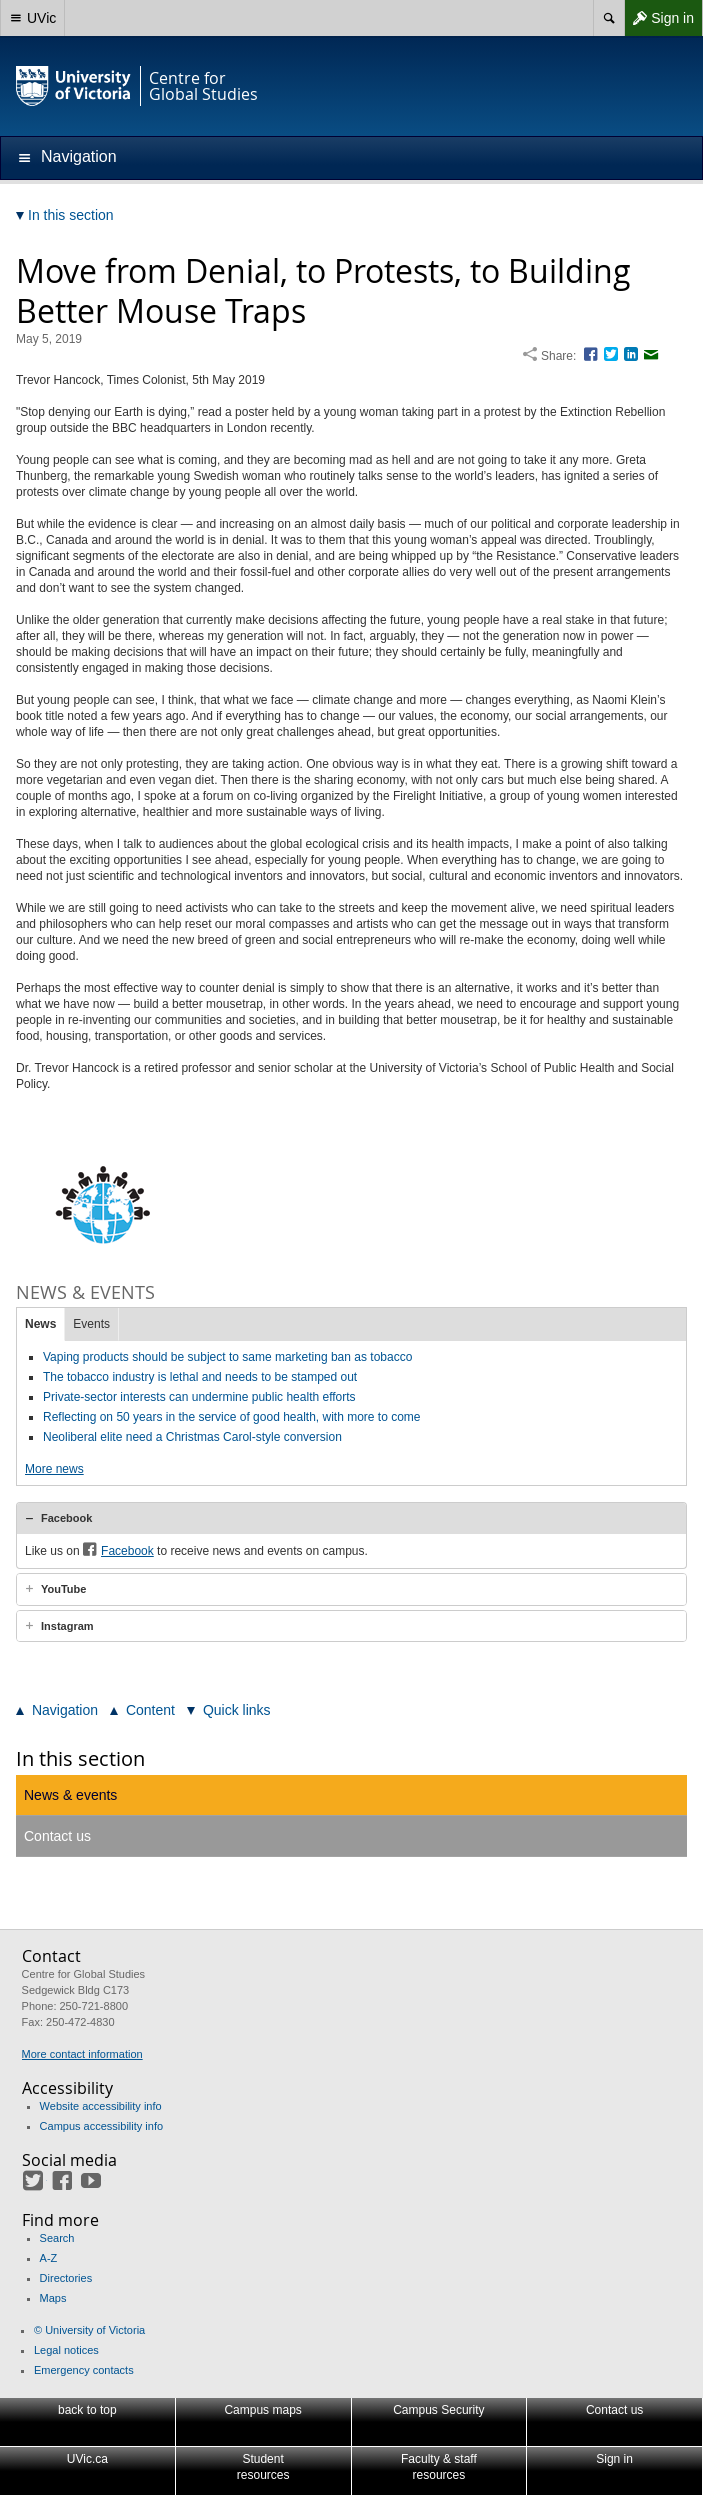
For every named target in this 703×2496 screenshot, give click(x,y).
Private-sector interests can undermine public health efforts (199, 1397)
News (40, 1324)
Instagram (67, 1626)
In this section (80, 1758)
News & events (70, 1795)
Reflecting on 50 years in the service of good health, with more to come (232, 1417)
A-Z (49, 2258)
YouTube (63, 1589)
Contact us (57, 1836)
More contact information (82, 2054)
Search (57, 2238)
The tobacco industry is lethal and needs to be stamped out (200, 1377)
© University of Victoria (89, 2330)
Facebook (66, 1518)
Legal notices (66, 2350)
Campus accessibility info (102, 2126)
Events (91, 1324)
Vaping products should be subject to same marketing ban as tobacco (227, 1357)
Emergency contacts (84, 2370)
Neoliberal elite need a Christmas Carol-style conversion (192, 1437)
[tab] (351, 1518)
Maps (53, 2298)
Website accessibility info (101, 2106)
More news (54, 1469)
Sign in (659, 18)
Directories (66, 2278)
